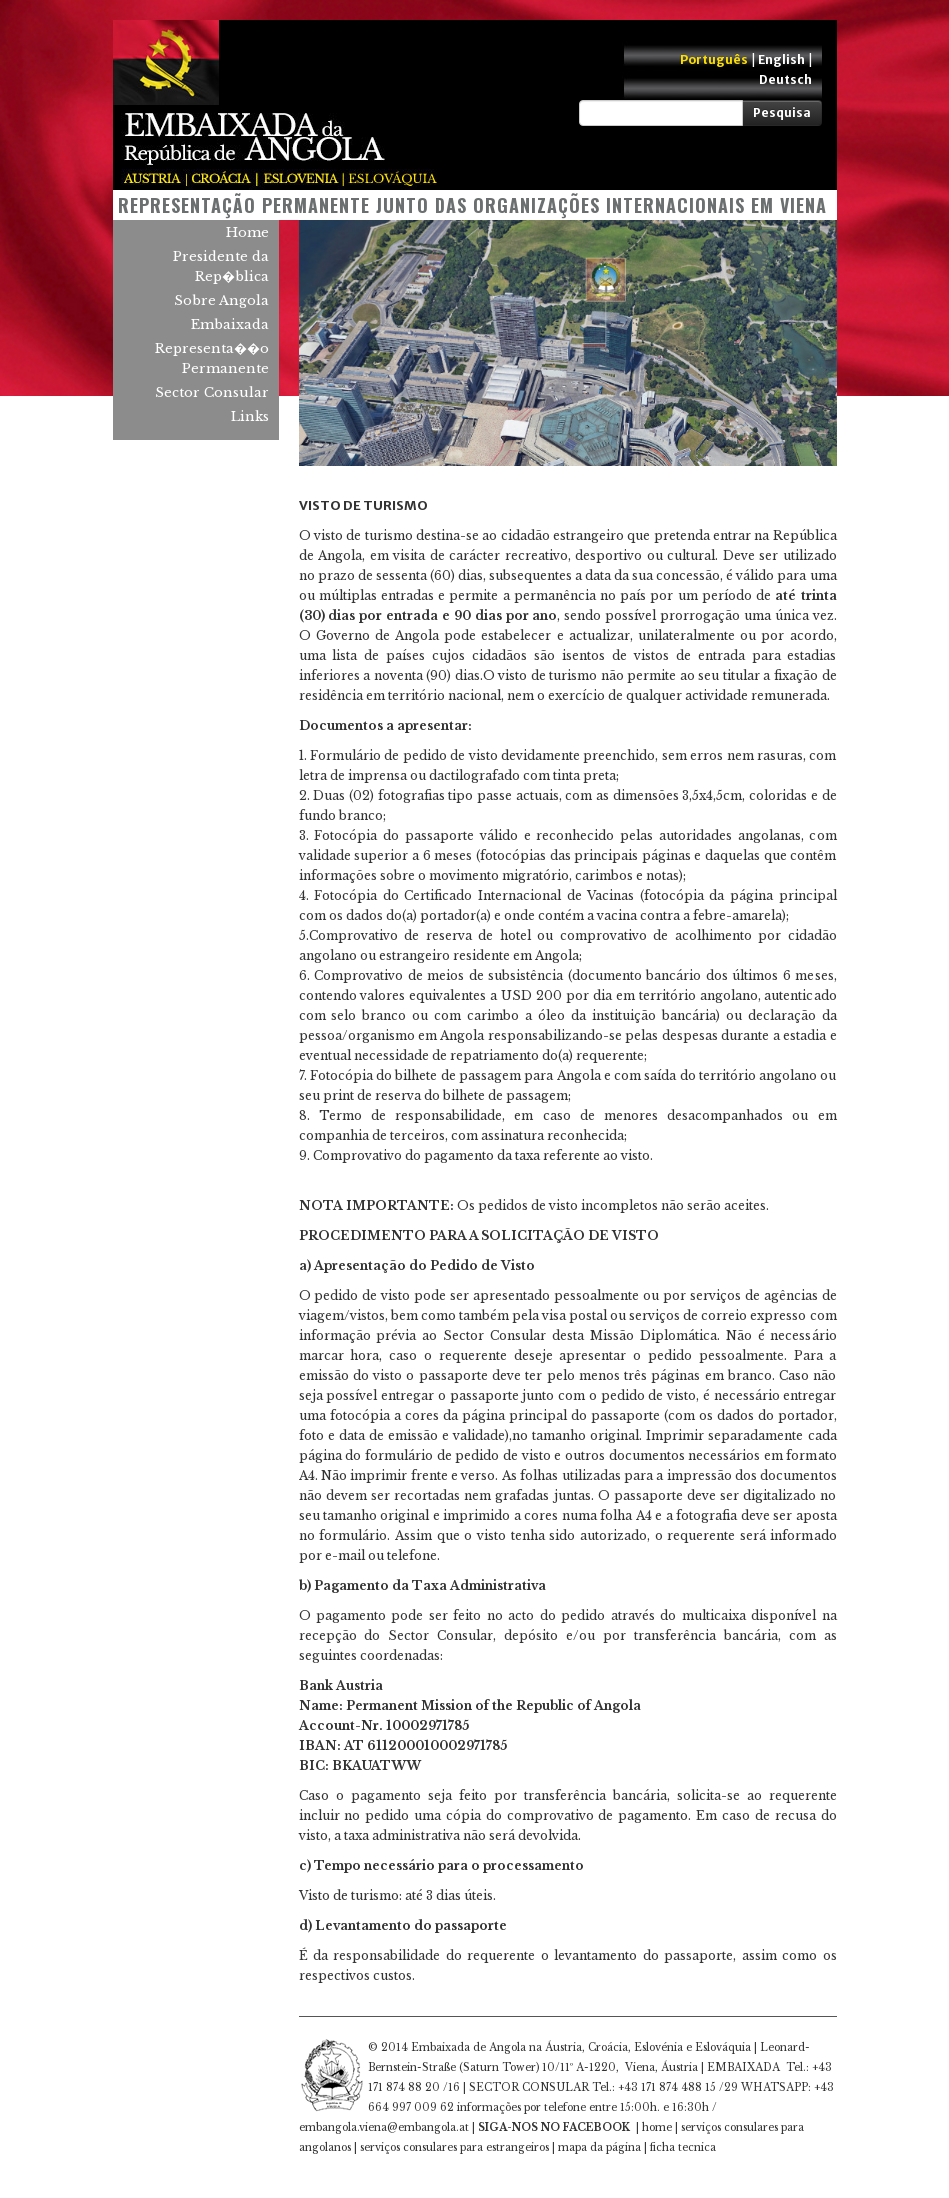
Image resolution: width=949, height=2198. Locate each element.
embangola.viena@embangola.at (384, 2127)
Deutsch (785, 79)
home (657, 2127)
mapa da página (599, 2147)
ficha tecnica (683, 2147)
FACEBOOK (596, 2127)
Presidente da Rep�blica (221, 266)
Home (247, 232)
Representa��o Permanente (212, 358)
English (781, 59)
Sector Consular (212, 392)
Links (250, 416)
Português (714, 59)
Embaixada (230, 324)
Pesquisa (782, 112)
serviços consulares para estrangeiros (454, 2147)
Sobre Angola (221, 300)
